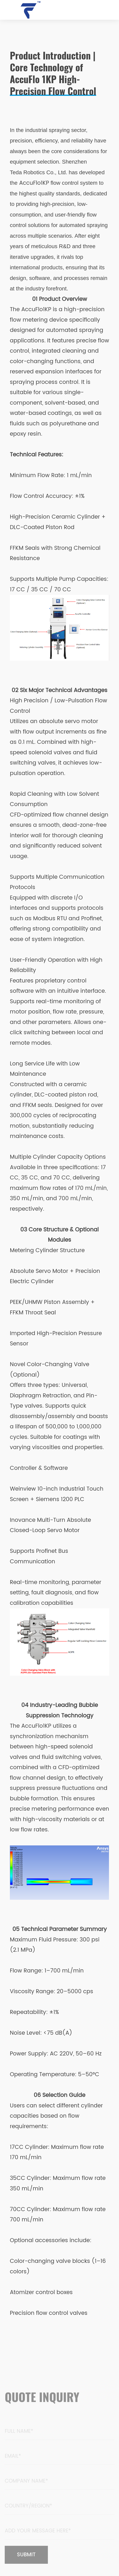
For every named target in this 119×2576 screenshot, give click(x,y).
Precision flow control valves (48, 2313)
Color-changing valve (40, 2261)
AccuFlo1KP (34, 183)
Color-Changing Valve (57, 1364)
